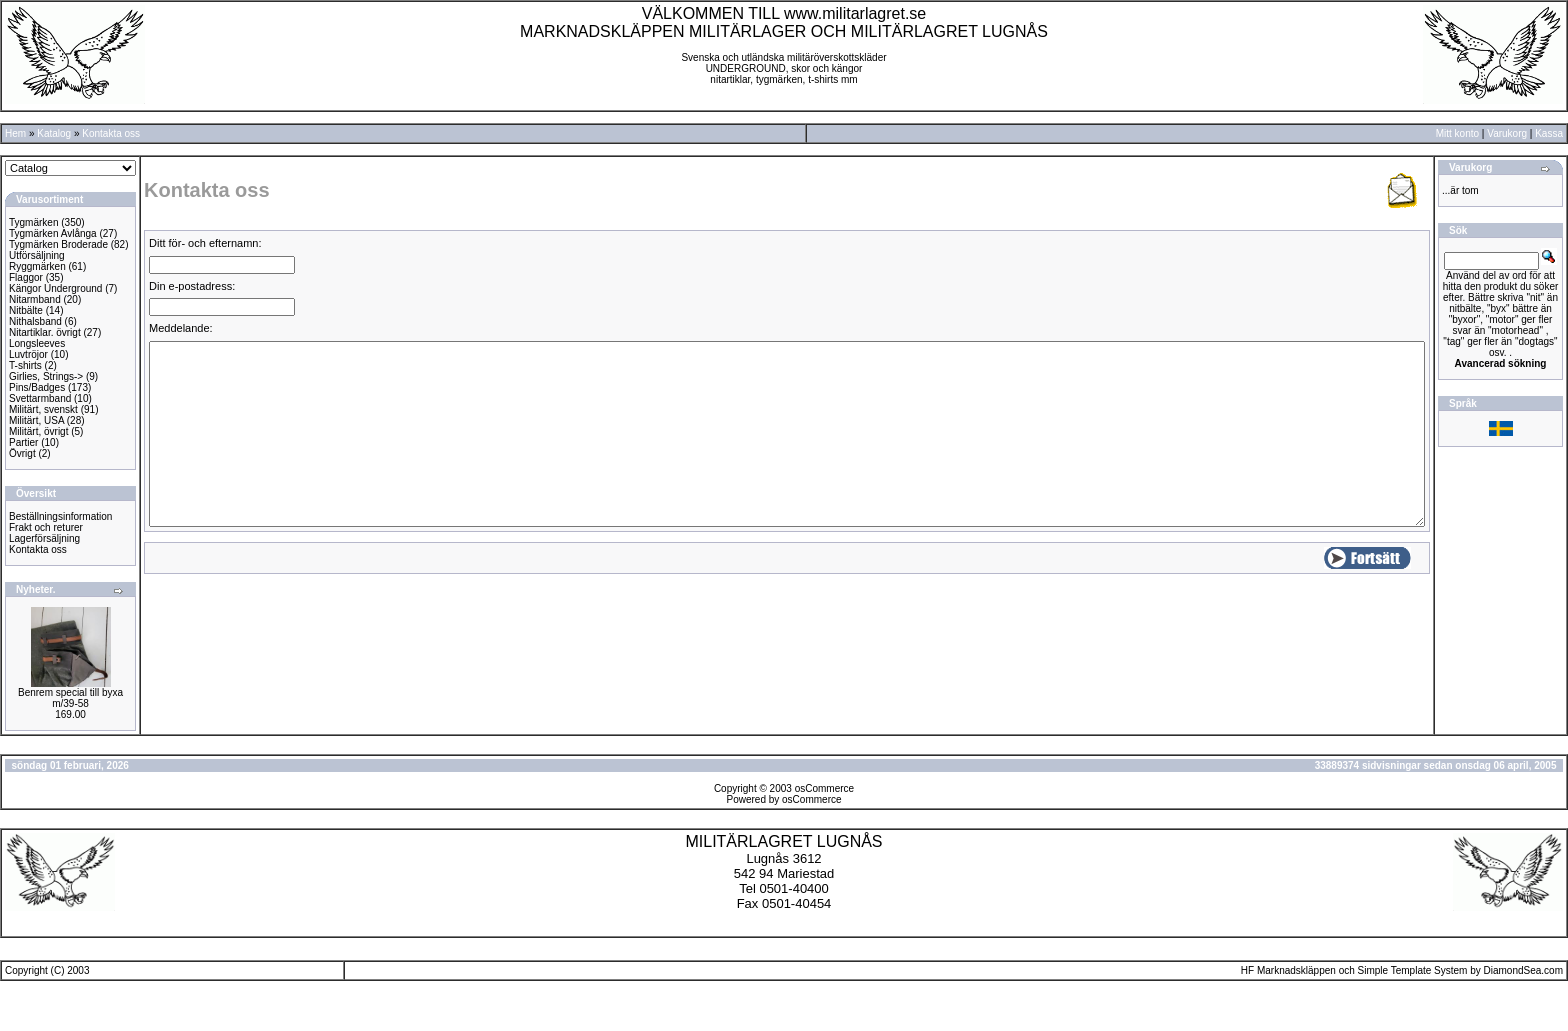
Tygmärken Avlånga (53, 233)
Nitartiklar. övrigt (45, 332)
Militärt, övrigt (38, 431)
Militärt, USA (36, 420)
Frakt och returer (46, 527)
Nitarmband (35, 299)
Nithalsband (35, 321)
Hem (15, 133)
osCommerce (824, 788)
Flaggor (26, 277)
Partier (23, 442)
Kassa (1549, 133)
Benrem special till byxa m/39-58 (70, 698)
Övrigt (22, 453)
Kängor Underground (55, 288)
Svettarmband (40, 398)
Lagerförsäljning (44, 538)
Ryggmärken (37, 266)
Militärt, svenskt (43, 409)
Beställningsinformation (60, 516)
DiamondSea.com (1523, 970)
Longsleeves (37, 343)
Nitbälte (26, 310)
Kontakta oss (111, 133)
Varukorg (1507, 133)
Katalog (54, 133)
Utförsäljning (37, 255)
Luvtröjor (28, 354)
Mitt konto (1457, 133)
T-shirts (25, 365)
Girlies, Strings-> (46, 376)
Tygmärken (33, 222)
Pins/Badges (37, 387)
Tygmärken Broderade (58, 244)
